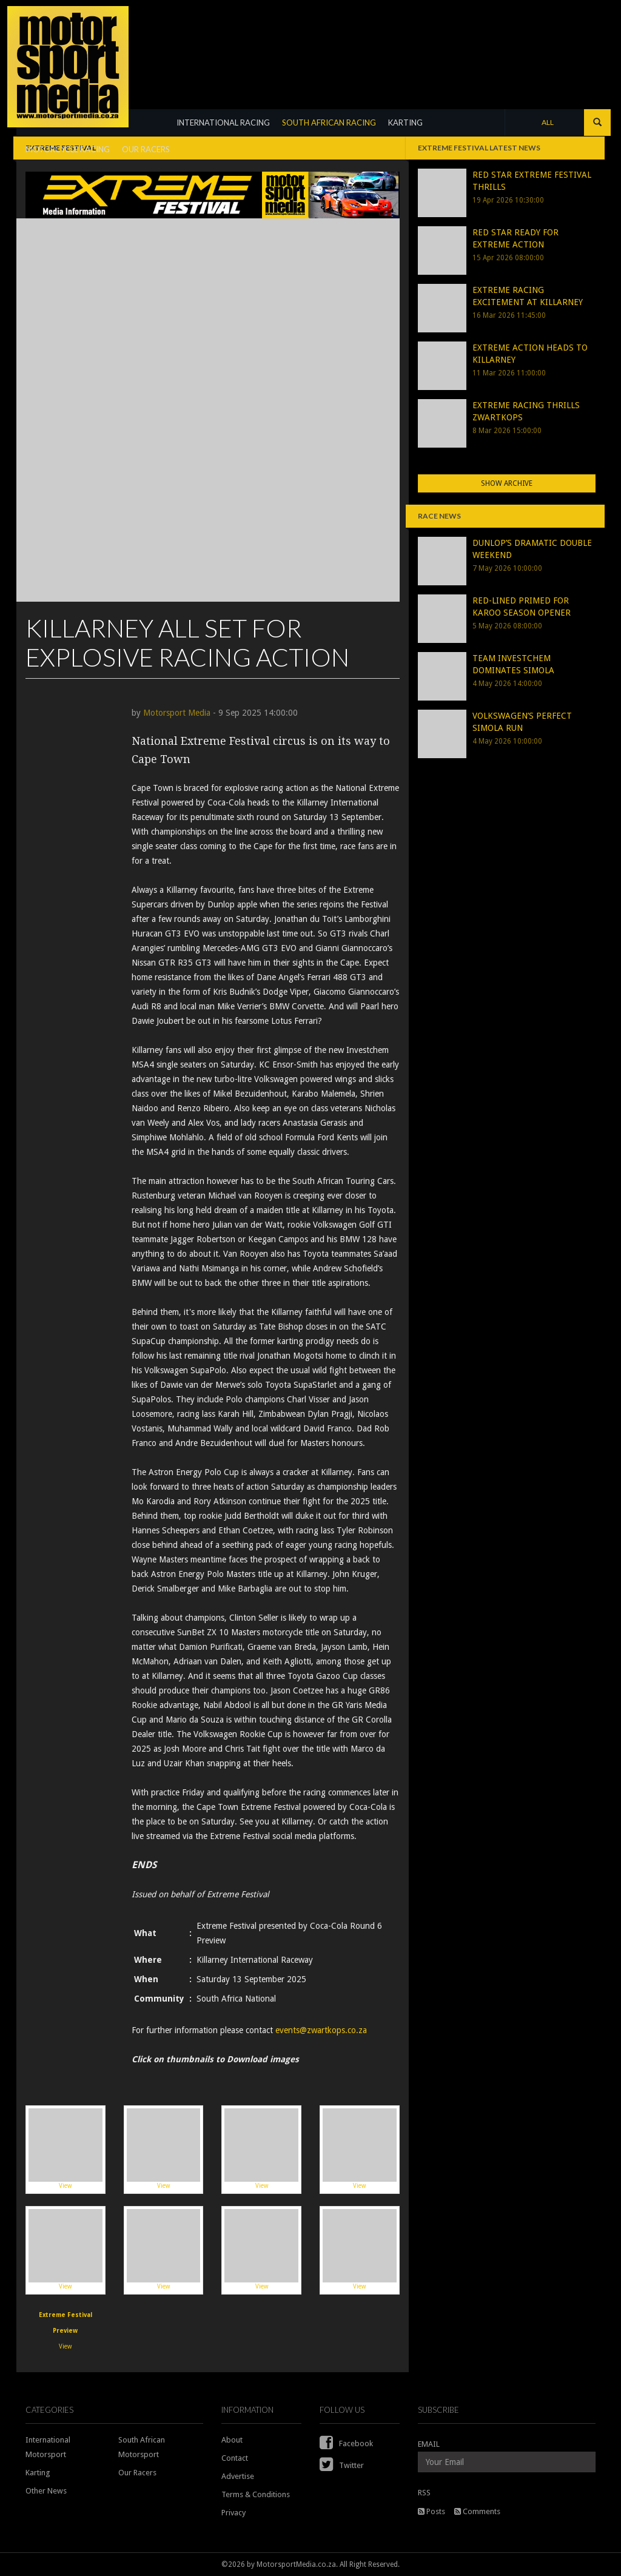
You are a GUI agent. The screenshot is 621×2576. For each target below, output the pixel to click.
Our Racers (137, 2472)
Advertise (237, 2476)
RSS (424, 2492)
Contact (234, 2458)
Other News (46, 2490)
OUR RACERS (146, 149)
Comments (477, 2511)
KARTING (405, 122)
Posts (431, 2511)
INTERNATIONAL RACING (223, 122)
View (65, 2149)
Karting (37, 2472)
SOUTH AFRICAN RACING (329, 122)
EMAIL (429, 2444)
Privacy (233, 2512)
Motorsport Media (176, 713)
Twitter (342, 2465)
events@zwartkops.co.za (321, 2030)
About (232, 2439)
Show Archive (506, 483)
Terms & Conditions (255, 2494)
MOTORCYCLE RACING (67, 149)
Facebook (346, 2443)
